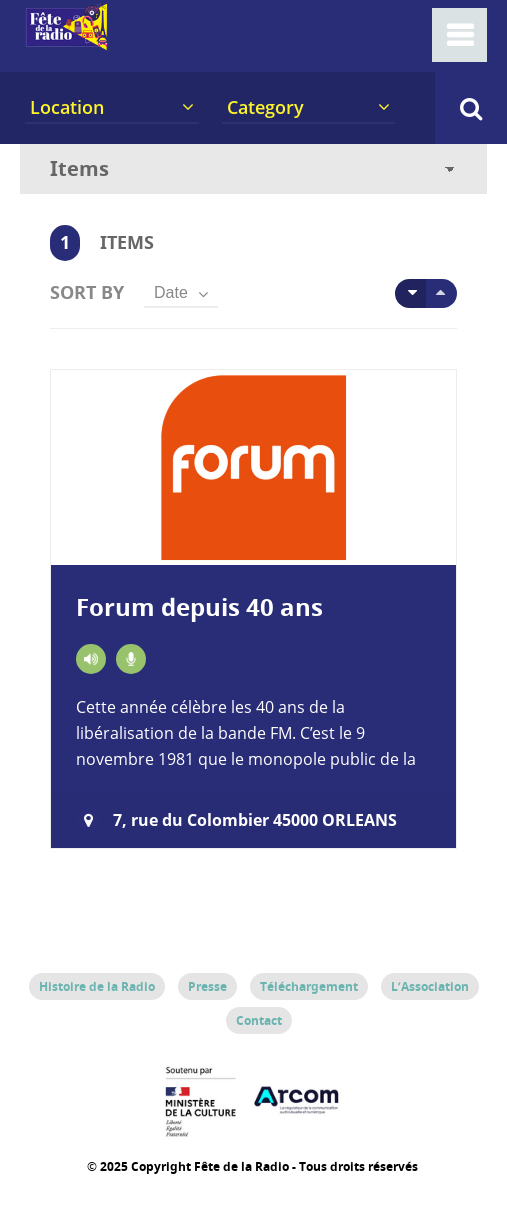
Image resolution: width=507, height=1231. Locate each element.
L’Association (430, 986)
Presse (207, 986)
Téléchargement (309, 986)
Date (171, 292)
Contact (259, 1020)
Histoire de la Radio (97, 986)
